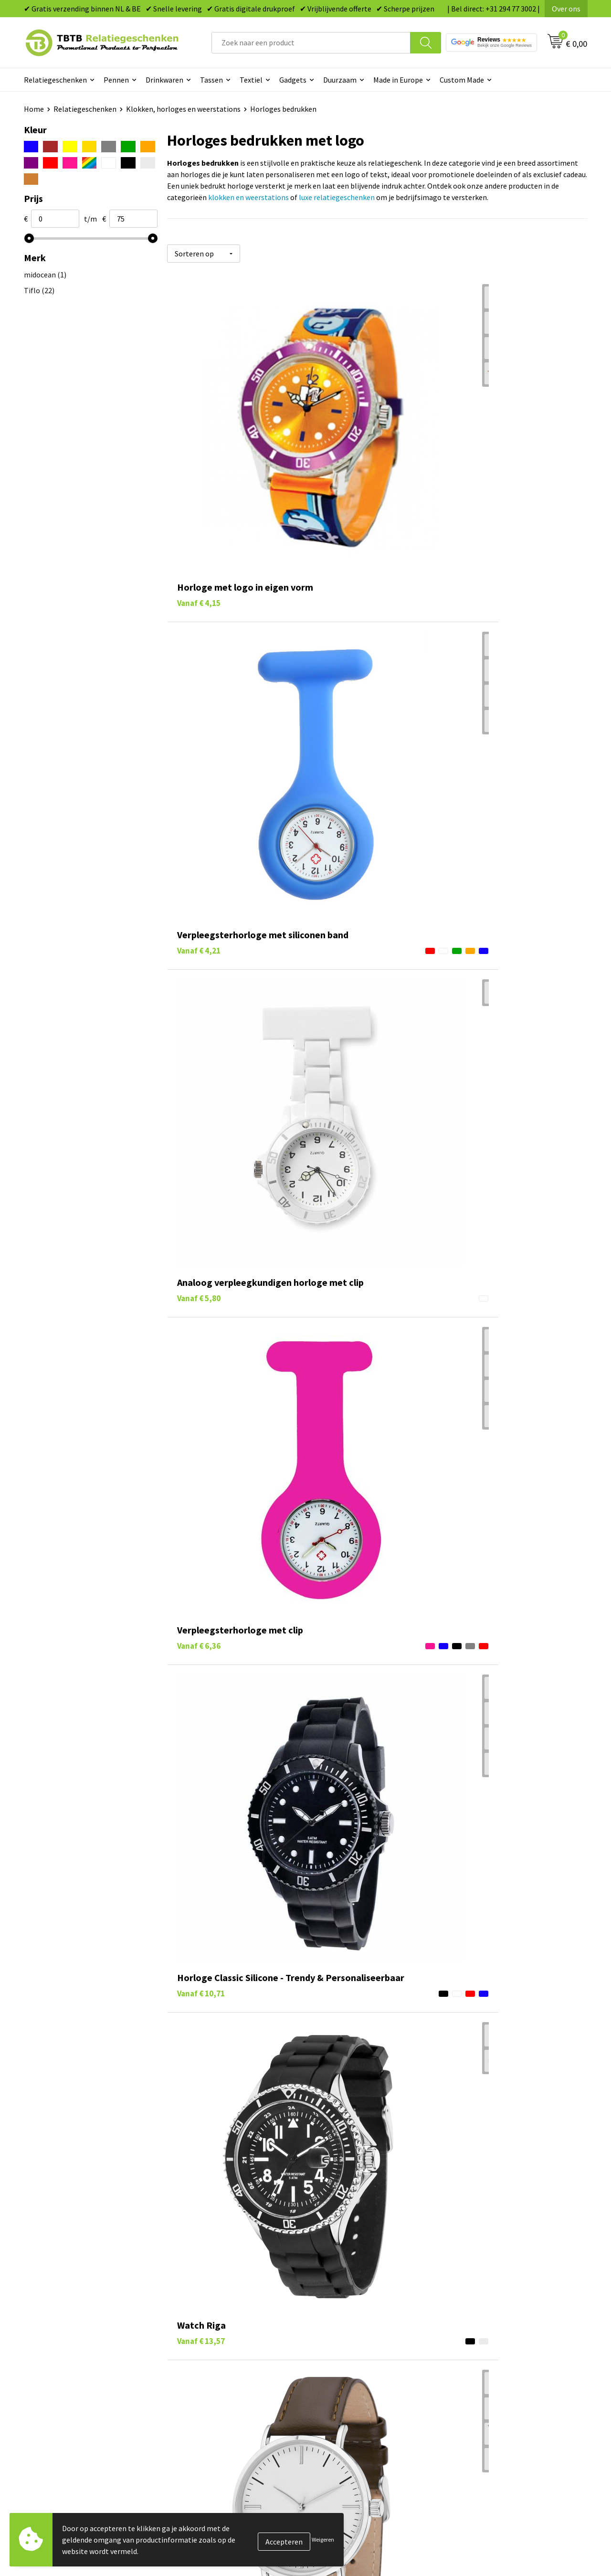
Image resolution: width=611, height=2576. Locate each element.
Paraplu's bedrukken (350, 2397)
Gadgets (292, 80)
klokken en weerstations (248, 197)
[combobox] (311, 42)
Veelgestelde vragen (211, 2310)
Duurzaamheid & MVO (212, 2412)
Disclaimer (474, 2383)
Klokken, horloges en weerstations (183, 109)
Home (34, 109)
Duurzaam (340, 80)
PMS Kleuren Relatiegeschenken (231, 2369)
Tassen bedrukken (346, 2325)
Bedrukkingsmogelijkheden (222, 2354)
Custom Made (462, 80)
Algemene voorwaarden (495, 2397)
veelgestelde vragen (301, 2233)
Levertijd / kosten (206, 2325)
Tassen (211, 80)
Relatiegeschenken (55, 80)
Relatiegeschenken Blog (497, 2339)
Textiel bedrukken (346, 2383)
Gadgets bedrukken (348, 2354)
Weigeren (323, 2539)
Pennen (116, 80)
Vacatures (473, 2325)
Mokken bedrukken (348, 2369)
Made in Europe (398, 80)
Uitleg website (201, 2339)
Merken (329, 2412)
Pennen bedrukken (348, 2310)
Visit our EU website (489, 2412)
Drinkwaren (164, 80)
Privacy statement (487, 2369)
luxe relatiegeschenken (337, 197)
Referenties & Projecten (496, 2354)
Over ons (566, 8)
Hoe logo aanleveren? (213, 2383)
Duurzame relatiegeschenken (365, 2339)
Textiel (251, 80)
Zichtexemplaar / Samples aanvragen (238, 2397)
